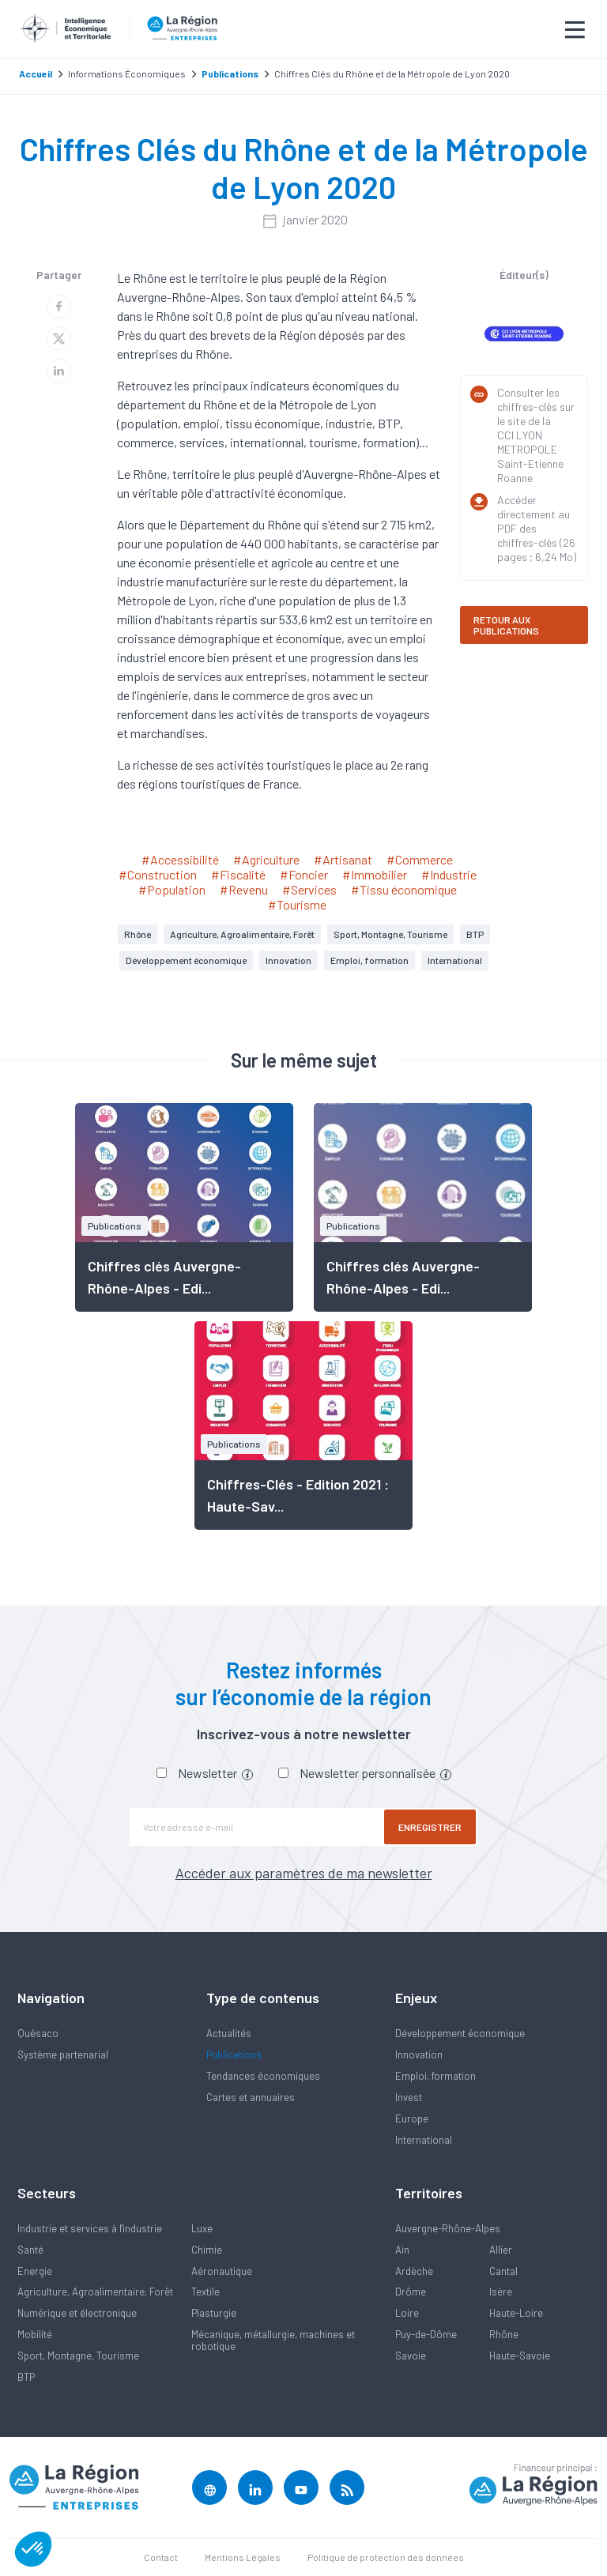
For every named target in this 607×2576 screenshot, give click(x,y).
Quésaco (37, 2033)
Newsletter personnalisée (375, 1772)
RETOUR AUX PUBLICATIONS (506, 625)
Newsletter (215, 1772)
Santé (30, 2249)
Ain (402, 2249)
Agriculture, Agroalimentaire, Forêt (242, 934)
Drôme (410, 2291)
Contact (161, 2557)
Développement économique (186, 960)
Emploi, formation (369, 960)
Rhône (137, 934)
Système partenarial (62, 2054)
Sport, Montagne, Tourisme (390, 934)
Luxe (202, 2228)
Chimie (206, 2249)
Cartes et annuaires (250, 2097)
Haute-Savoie (519, 2355)
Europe (411, 2118)
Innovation (288, 960)
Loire (407, 2313)
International (455, 960)
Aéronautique (221, 2271)
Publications (234, 2054)
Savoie (410, 2355)
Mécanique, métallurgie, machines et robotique (273, 2340)
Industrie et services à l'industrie (89, 2228)
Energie (34, 2271)
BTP (475, 934)
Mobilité (34, 2334)
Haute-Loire (516, 2313)
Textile (205, 2291)
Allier (500, 2249)
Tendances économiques (263, 2075)
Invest (408, 2097)
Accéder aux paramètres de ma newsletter (303, 1872)
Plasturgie (213, 2313)
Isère (500, 2291)
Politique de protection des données (385, 2557)
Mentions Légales (243, 2557)
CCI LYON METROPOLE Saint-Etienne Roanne (530, 456)
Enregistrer (430, 1826)
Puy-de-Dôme (426, 2334)
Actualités (228, 2033)
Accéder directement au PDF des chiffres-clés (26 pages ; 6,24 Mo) (536, 528)
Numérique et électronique (77, 2313)
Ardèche (414, 2271)
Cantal (503, 2271)
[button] (33, 2549)
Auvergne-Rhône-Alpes (447, 2228)
